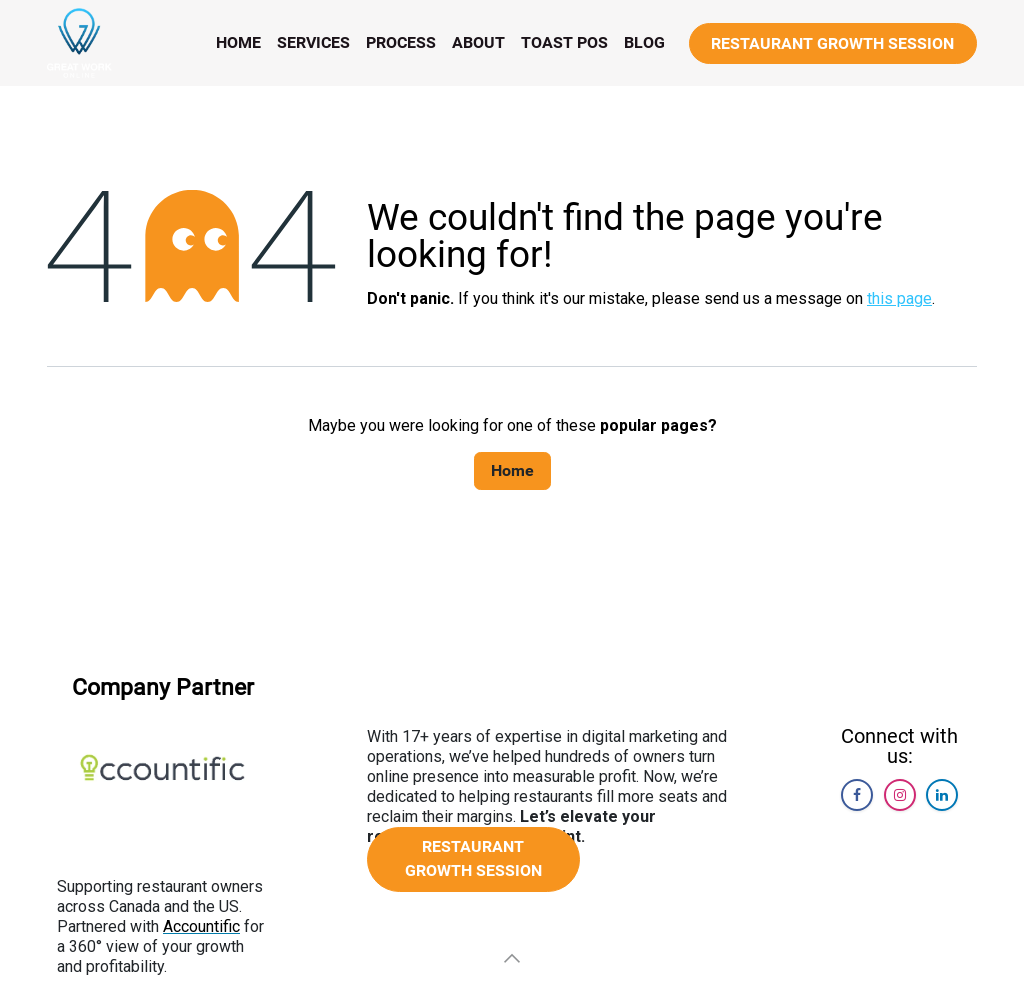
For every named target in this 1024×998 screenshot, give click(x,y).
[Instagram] (900, 795)
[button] (512, 958)
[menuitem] (238, 43)
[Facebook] (857, 795)
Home (512, 470)
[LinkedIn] (942, 795)
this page (899, 298)
